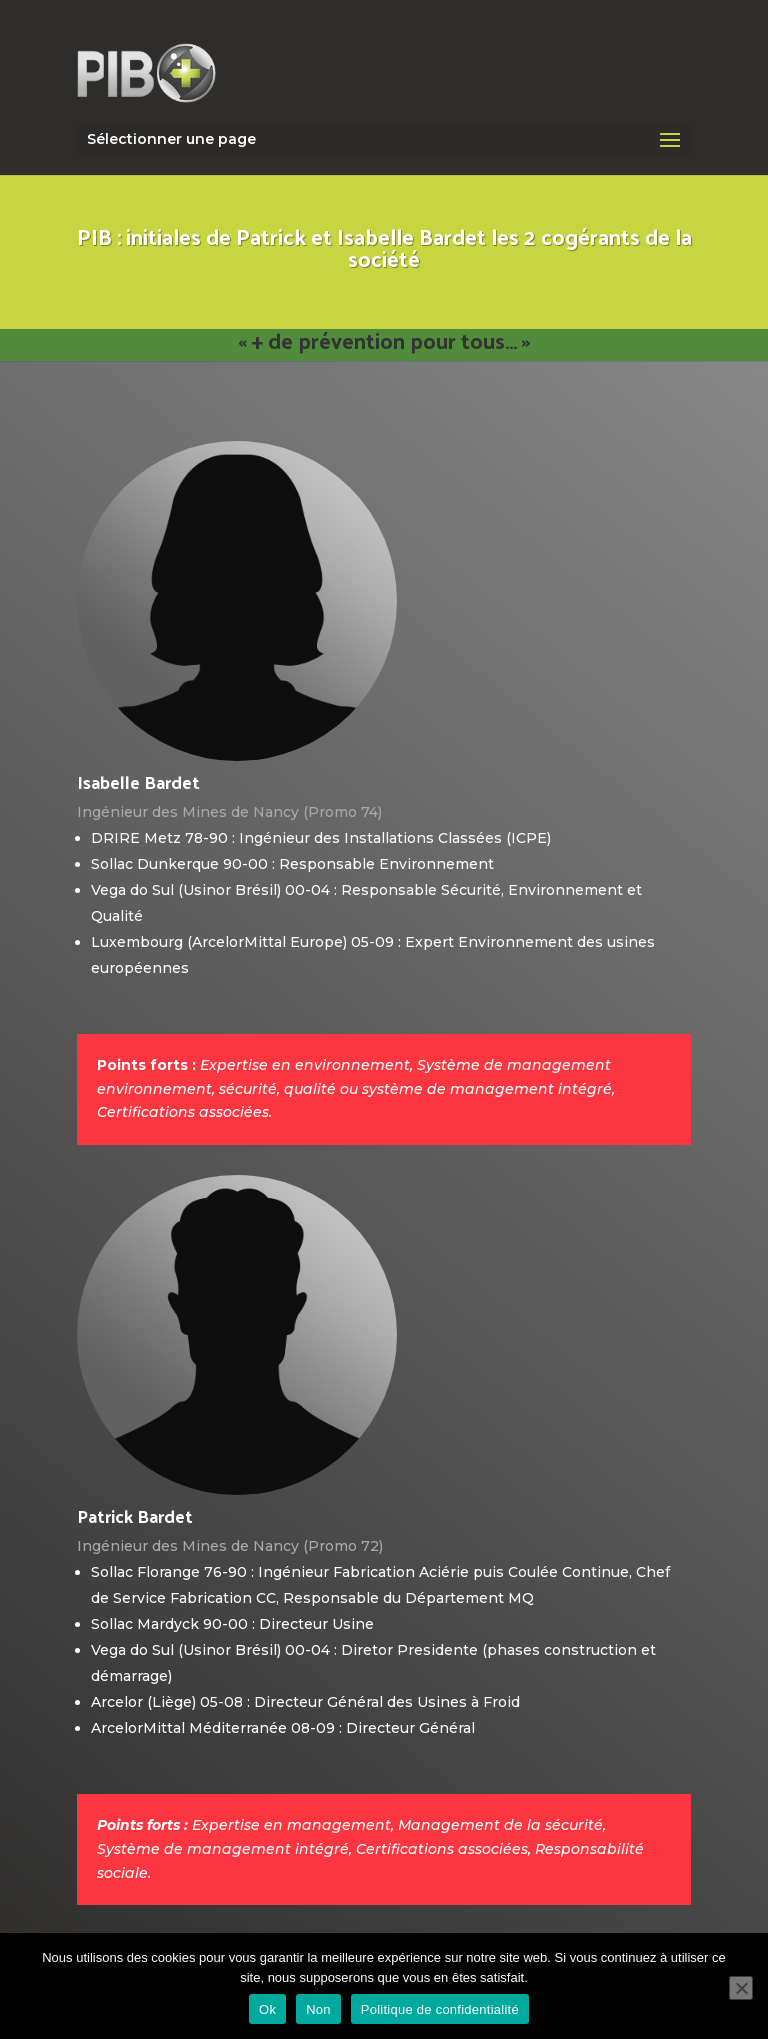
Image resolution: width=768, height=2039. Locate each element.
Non (318, 2009)
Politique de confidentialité (440, 2009)
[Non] (741, 1988)
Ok (267, 2009)
